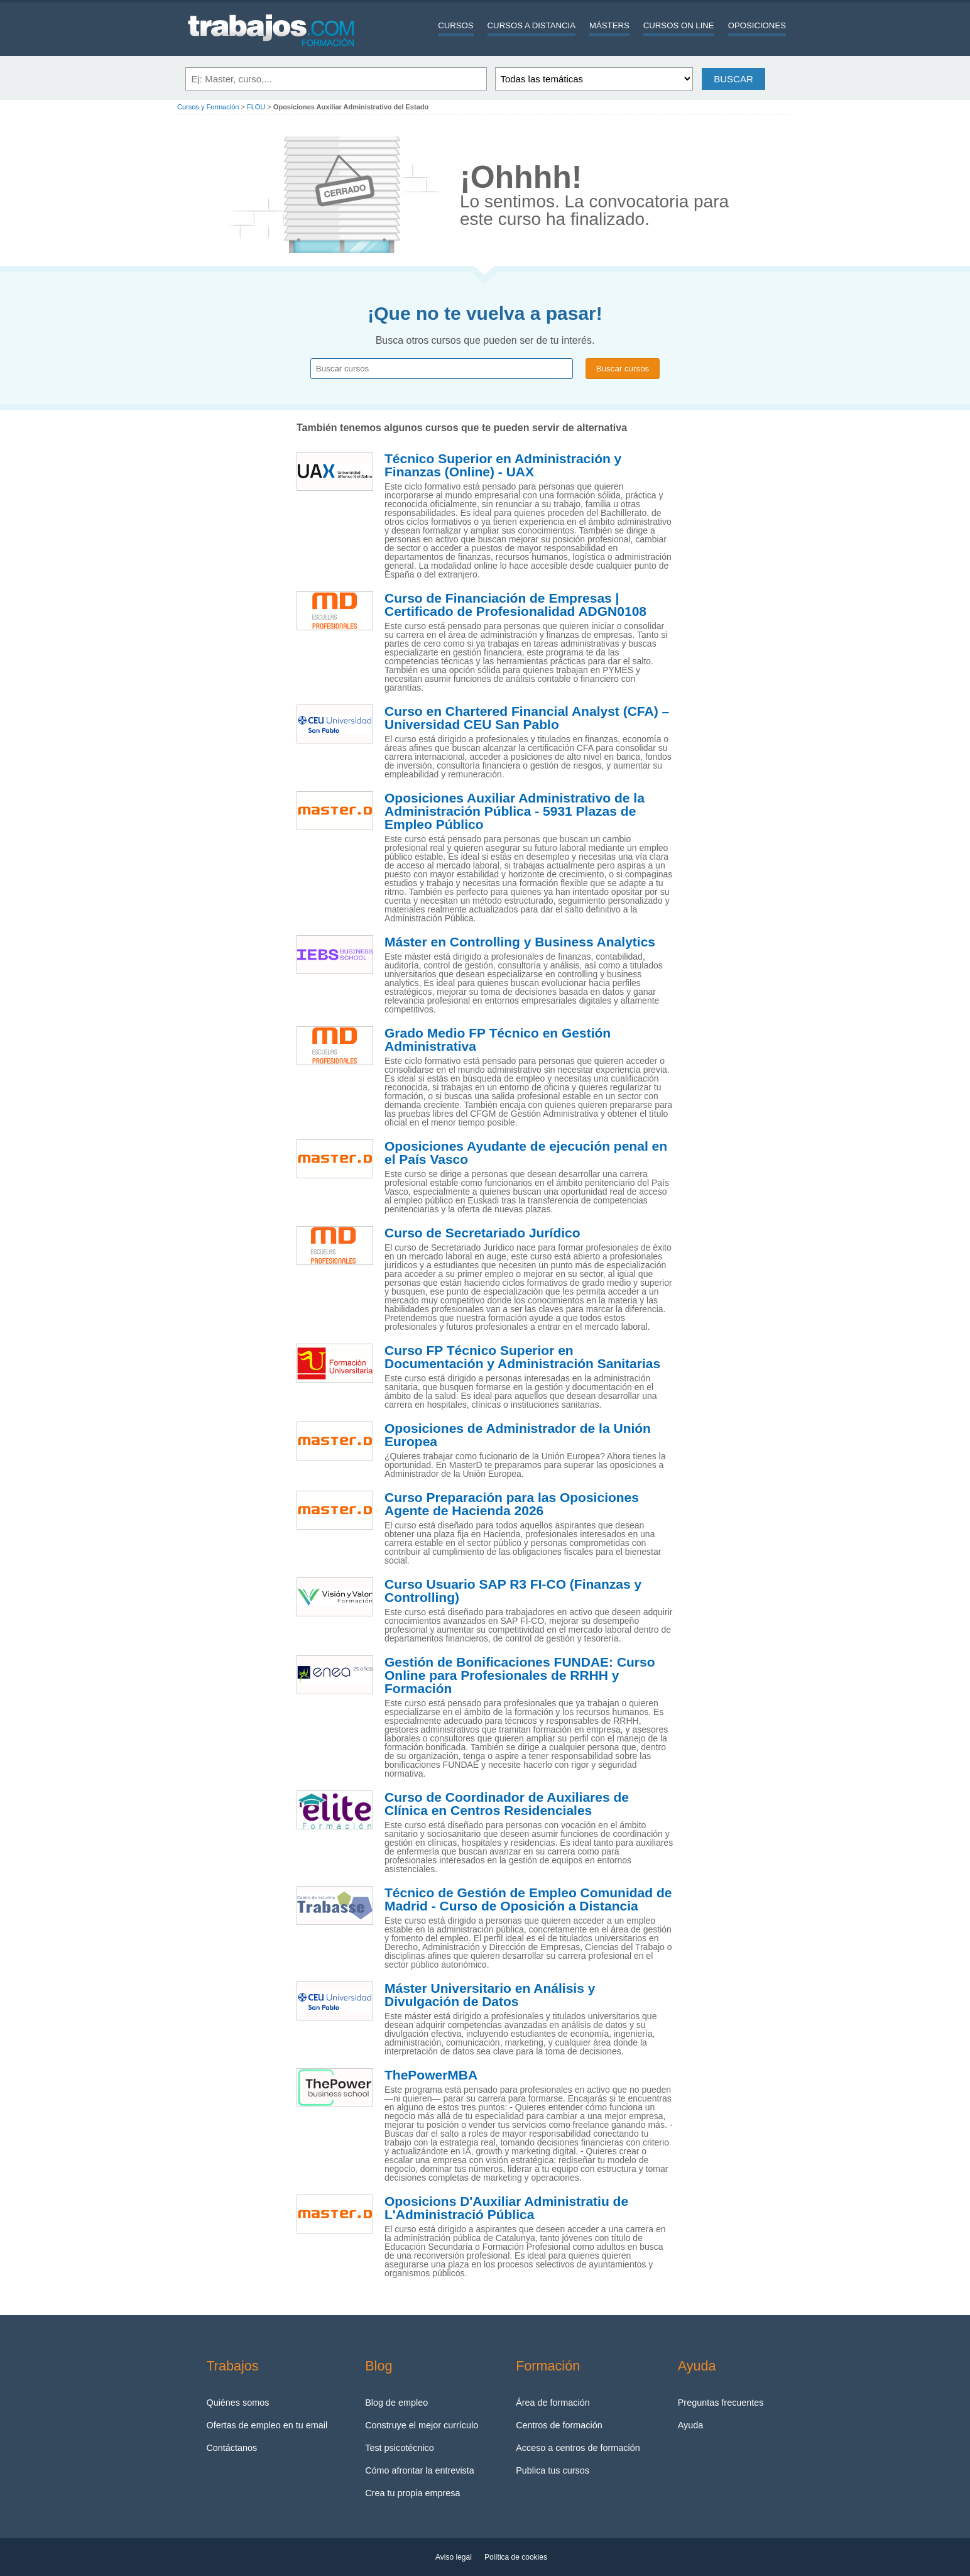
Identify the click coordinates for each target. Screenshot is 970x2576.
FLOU (256, 107)
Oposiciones (757, 25)
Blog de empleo (396, 2403)
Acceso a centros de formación (578, 2448)
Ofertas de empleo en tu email (266, 2425)
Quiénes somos (237, 2403)
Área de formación (553, 2403)
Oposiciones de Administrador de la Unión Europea (517, 1435)
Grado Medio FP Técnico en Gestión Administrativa (497, 1039)
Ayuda (691, 2425)
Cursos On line (678, 25)
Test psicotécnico (399, 2448)
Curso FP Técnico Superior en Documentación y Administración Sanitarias (522, 1357)
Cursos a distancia (531, 25)
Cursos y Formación (208, 107)
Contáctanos (231, 2448)
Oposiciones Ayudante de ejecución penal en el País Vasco (525, 1152)
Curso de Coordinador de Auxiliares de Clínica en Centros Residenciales (506, 1803)
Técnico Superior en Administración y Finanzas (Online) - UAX (502, 465)
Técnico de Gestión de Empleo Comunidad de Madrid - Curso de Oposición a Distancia (528, 1899)
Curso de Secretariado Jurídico (482, 1233)
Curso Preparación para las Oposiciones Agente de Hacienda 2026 (511, 1504)
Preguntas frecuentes (721, 2403)
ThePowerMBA (430, 2075)
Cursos (455, 25)
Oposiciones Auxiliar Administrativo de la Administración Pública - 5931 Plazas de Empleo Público (514, 811)
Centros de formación (559, 2425)
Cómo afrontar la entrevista (419, 2470)
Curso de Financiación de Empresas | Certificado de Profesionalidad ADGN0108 (515, 604)
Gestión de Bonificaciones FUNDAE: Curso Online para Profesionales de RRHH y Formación (519, 1675)
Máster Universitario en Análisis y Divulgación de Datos (489, 1995)
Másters (609, 25)
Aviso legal (453, 2557)
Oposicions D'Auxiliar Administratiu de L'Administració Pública (506, 2208)
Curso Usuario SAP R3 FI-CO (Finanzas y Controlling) (512, 1590)
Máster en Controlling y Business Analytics (519, 942)
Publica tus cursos (552, 2470)
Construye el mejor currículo (421, 2425)
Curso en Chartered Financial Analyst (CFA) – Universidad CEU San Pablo (526, 718)
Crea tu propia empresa (412, 2493)
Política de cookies (515, 2557)
